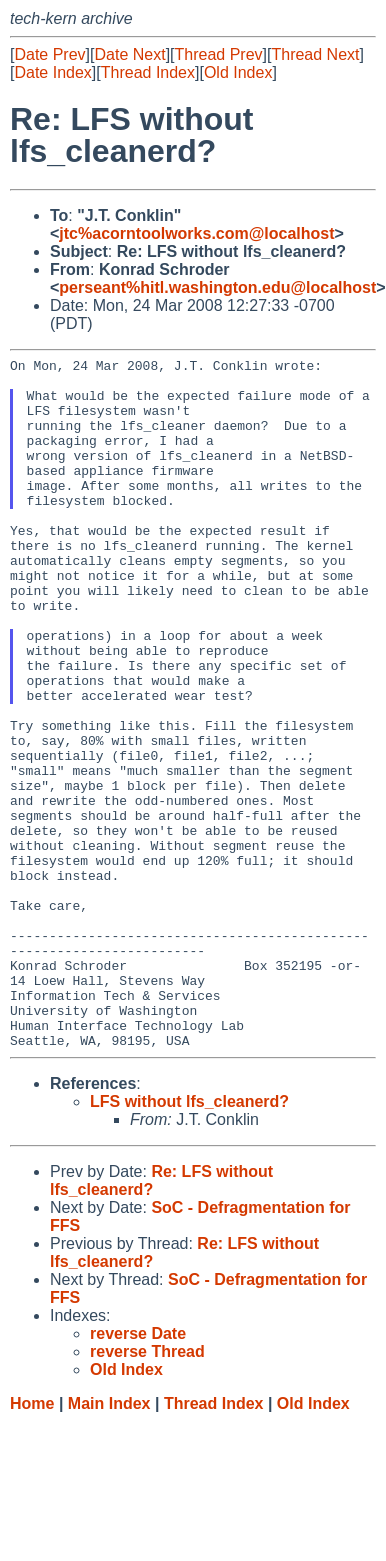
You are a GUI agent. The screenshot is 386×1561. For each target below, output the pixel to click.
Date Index (52, 72)
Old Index (238, 72)
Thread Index (148, 72)
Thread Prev (219, 54)
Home (32, 1541)
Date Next (129, 54)
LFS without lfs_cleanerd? (189, 1239)
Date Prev (49, 54)
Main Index (109, 1541)
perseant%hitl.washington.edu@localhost (217, 287)
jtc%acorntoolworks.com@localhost (196, 233)
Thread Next (315, 54)
